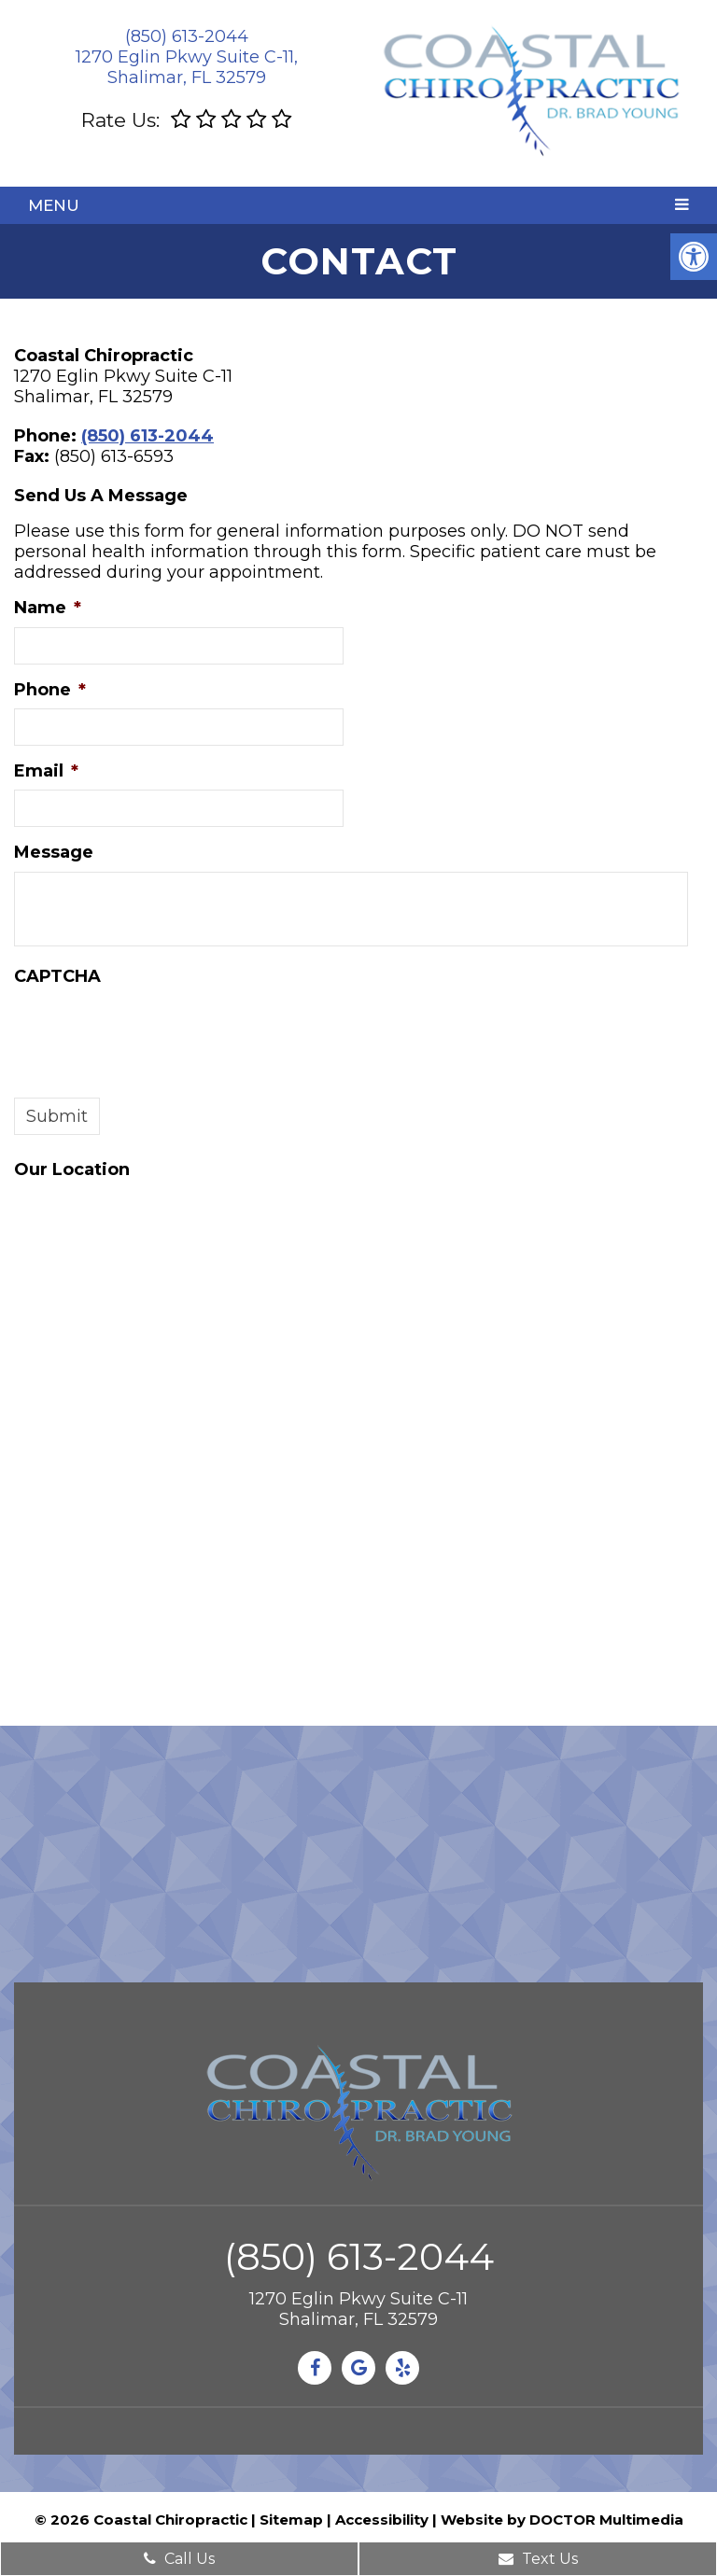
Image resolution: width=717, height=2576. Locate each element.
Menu (53, 205)
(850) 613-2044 (186, 36)
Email (46, 771)
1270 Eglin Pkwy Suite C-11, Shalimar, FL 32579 (187, 67)
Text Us (538, 2559)
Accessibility (382, 2519)
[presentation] (156, 1031)
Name (47, 607)
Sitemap (291, 2519)
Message (53, 852)
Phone (50, 689)
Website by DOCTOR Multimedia (562, 2519)
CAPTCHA (57, 976)
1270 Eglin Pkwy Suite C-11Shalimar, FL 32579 (358, 2309)
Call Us (179, 2559)
